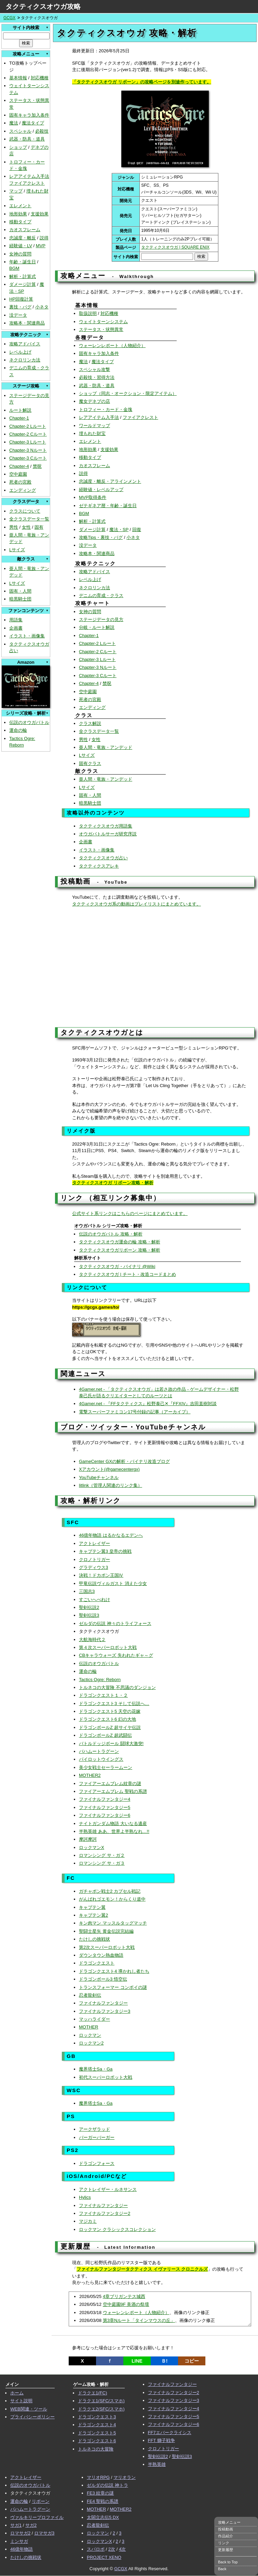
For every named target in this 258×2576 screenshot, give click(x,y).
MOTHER (88, 2027)
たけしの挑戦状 (94, 1939)
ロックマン (90, 2035)
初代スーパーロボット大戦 (105, 2077)
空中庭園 (18, 474)
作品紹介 (225, 2536)
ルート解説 (20, 410)
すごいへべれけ (94, 1599)
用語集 (16, 619)
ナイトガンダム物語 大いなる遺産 (113, 1823)
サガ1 (16, 2525)
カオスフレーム (24, 229)
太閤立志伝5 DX (103, 2517)
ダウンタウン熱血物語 (101, 1955)
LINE (137, 2361)
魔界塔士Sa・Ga (95, 2069)
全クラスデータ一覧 (29, 518)
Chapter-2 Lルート (27, 426)
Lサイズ (17, 549)
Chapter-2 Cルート (28, 434)
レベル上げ (20, 352)
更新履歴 (225, 2550)
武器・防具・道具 (27, 139)
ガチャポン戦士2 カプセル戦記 (109, 1891)
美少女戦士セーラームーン (105, 1767)
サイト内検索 (26, 27)
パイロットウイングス (101, 1759)
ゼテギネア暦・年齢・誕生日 (108, 505)
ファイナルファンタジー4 (104, 1799)
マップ (16, 191)
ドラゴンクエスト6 (97, 2440)
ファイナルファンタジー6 (104, 1815)
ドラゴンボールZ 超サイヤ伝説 (110, 1727)
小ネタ (42, 306)
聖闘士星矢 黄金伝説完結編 (106, 1931)
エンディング (22, 490)
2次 (111, 2549)
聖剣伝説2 (89, 1607)
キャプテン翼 (92, 1907)
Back (222, 2569)
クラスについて (24, 511)
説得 (44, 237)
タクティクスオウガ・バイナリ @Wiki (117, 1266)
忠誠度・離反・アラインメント (110, 481)
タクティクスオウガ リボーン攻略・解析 (112, 1182)
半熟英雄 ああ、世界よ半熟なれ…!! (114, 1831)
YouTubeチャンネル (99, 1477)
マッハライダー (94, 2019)
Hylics (85, 2197)
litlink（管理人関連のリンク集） (110, 1485)
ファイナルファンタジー (103, 2003)
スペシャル (20, 131)
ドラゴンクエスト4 (97, 2424)
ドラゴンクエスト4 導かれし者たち (114, 1971)
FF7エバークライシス (169, 2432)
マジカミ (88, 2221)
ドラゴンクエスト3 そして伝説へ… (114, 1703)
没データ (18, 315)
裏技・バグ (20, 306)
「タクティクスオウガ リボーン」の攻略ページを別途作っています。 (141, 81)
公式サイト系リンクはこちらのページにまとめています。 (130, 1213)
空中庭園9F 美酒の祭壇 (126, 2304)
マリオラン (124, 2477)
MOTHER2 (90, 1775)
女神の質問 (20, 253)
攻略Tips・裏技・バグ (101, 537)
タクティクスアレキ (99, 866)
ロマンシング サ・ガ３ (102, 1863)
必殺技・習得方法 (96, 377)
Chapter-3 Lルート (27, 442)
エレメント (20, 205)
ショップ (18, 147)
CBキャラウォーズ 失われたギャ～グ (116, 1655)
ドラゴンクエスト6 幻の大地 (107, 1719)
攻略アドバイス (24, 343)
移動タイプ (20, 221)
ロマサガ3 (44, 2533)
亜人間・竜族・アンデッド (105, 747)
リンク (223, 2543)
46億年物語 (21, 2549)
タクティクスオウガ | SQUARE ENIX (175, 247)
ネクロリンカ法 (24, 359)
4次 (122, 2549)
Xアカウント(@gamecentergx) (109, 1469)
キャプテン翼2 (93, 1915)
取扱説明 (88, 313)
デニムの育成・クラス (101, 595)
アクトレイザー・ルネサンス (108, 2189)
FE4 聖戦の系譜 (102, 2501)
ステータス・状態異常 (101, 329)
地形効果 (18, 213)
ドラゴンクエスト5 (97, 2432)
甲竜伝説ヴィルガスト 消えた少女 (113, 1583)
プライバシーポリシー (32, 2416)
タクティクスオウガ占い (103, 857)
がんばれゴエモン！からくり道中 (112, 1899)
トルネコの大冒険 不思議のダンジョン (117, 1687)
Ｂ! (164, 2361)
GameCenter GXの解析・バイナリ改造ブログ (124, 1461)
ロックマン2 (91, 2043)
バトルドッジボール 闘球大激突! (111, 1743)
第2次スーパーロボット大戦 (107, 1947)
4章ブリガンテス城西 (124, 2296)
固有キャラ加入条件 (29, 115)
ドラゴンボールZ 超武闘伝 (105, 1735)
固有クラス (90, 763)
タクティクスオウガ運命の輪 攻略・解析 (119, 1241)
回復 (136, 529)
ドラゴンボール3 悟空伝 (103, 1979)
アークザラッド (94, 2129)
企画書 (16, 628)
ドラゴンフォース (96, 2163)
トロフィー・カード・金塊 (105, 409)
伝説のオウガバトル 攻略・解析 (110, 1234)
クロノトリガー (94, 1559)
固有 (39, 527)
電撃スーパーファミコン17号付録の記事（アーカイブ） (134, 1411)
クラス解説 (90, 723)
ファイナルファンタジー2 (104, 2213)
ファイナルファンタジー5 (104, 1807)
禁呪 (37, 466)
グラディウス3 (93, 1567)
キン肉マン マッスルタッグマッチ (113, 1923)
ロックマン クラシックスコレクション (117, 2229)
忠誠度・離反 (22, 237)
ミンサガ (19, 2541)
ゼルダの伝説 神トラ (107, 2485)
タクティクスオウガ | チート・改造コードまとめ (127, 1274)
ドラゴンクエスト (96, 1963)
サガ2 (31, 2525)
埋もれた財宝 (92, 433)
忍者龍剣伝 (90, 1995)
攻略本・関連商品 (27, 323)
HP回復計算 (21, 299)
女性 (26, 527)
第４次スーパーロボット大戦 (108, 1647)
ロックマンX (91, 1847)
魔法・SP (118, 529)
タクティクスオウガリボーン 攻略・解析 (119, 1250)
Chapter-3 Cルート (28, 458)
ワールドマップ (94, 425)
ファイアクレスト (27, 183)
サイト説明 (21, 2400)
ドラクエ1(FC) (92, 2392)
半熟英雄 (157, 2464)
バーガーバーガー (96, 2137)
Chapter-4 (19, 466)
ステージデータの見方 (101, 619)
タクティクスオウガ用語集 (105, 826)
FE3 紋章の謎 (100, 2493)
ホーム (17, 2392)
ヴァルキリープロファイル (37, 2517)
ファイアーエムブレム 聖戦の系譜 (113, 1791)
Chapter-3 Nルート (28, 450)
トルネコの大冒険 (95, 2449)
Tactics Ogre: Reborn (100, 1679)
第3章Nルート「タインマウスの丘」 (139, 2320)
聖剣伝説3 (89, 1615)
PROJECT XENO (104, 2557)
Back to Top (227, 2562)
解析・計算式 (22, 276)
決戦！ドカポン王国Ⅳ (101, 1575)
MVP (40, 245)
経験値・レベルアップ (101, 489)
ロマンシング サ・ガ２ (102, 1855)
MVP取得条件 (92, 497)
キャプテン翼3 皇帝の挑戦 (105, 1551)
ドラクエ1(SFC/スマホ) (101, 2400)
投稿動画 (225, 2529)
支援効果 (40, 213)
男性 (13, 527)
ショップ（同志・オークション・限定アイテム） (128, 393)
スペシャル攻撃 (94, 369)
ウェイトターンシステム (103, 321)
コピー (192, 2361)
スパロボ (96, 2549)
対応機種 (40, 77)
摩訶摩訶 (88, 1839)
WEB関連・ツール (28, 2409)
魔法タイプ (33, 123)
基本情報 (18, 77)
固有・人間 (20, 591)
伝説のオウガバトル (29, 722)
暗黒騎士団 (20, 599)
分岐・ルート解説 (96, 627)
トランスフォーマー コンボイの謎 (113, 1987)
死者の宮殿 (20, 482)
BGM (14, 268)
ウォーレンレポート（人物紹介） (112, 345)
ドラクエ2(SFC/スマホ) (101, 2409)
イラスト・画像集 (27, 635)
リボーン (41, 2501)
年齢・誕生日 (22, 261)
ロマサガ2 (20, 2533)
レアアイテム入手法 (29, 176)
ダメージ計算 (22, 284)
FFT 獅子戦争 (161, 2440)
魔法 (13, 123)
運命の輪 (18, 730)
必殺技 (42, 131)
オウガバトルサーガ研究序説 (108, 833)
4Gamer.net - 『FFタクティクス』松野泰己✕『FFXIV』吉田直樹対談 (148, 1403)
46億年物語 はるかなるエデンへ (111, 1535)
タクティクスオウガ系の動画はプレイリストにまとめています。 (136, 904)
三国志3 (87, 1591)
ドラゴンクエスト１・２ (103, 1695)
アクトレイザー (94, 1543)
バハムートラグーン (99, 1751)
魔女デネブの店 (94, 401)
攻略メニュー (229, 2522)
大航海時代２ (92, 1639)
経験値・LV (20, 245)
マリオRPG (98, 2477)
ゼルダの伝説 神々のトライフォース (115, 1623)
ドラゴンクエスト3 (97, 2416)
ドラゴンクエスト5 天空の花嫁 (109, 1711)
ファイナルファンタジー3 (104, 2011)
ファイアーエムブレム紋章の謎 (110, 1783)
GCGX (9, 17)
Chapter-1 (19, 418)
